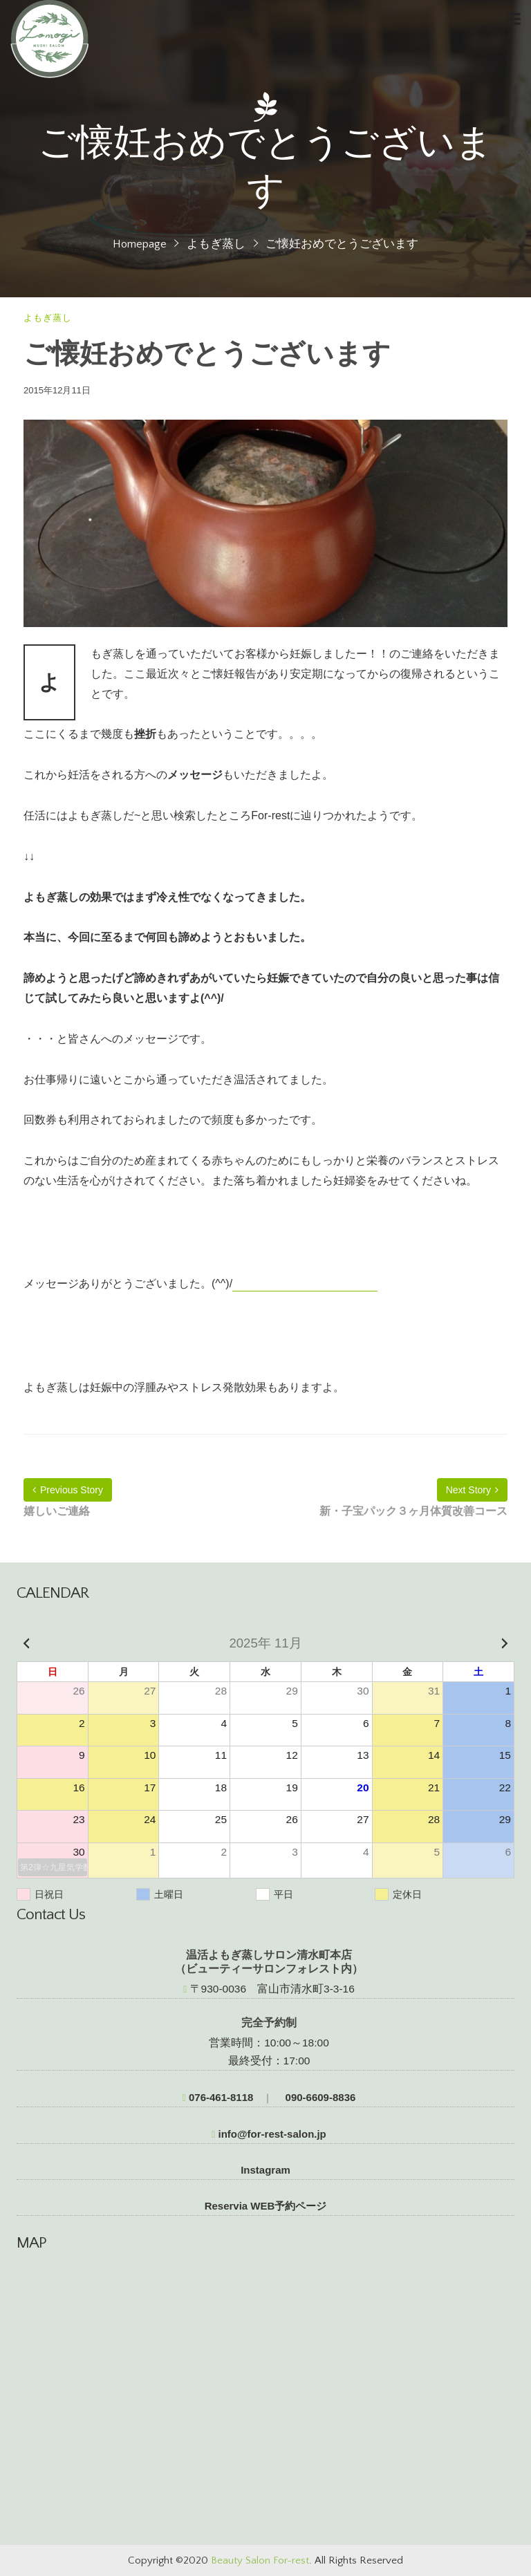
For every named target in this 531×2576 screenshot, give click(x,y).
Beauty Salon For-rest (260, 2560)
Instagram (265, 2170)
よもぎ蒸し (216, 244)
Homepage (140, 244)
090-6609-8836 (318, 2097)
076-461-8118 (218, 2097)
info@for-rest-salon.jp (269, 2134)
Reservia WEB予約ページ (266, 2206)
